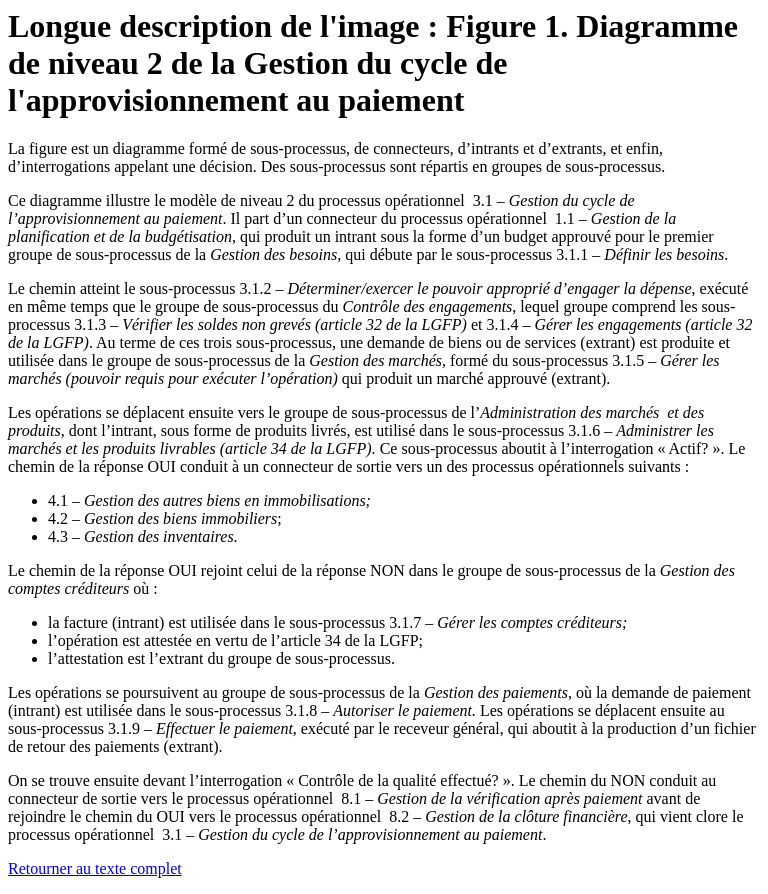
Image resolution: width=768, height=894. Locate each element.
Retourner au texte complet (95, 868)
